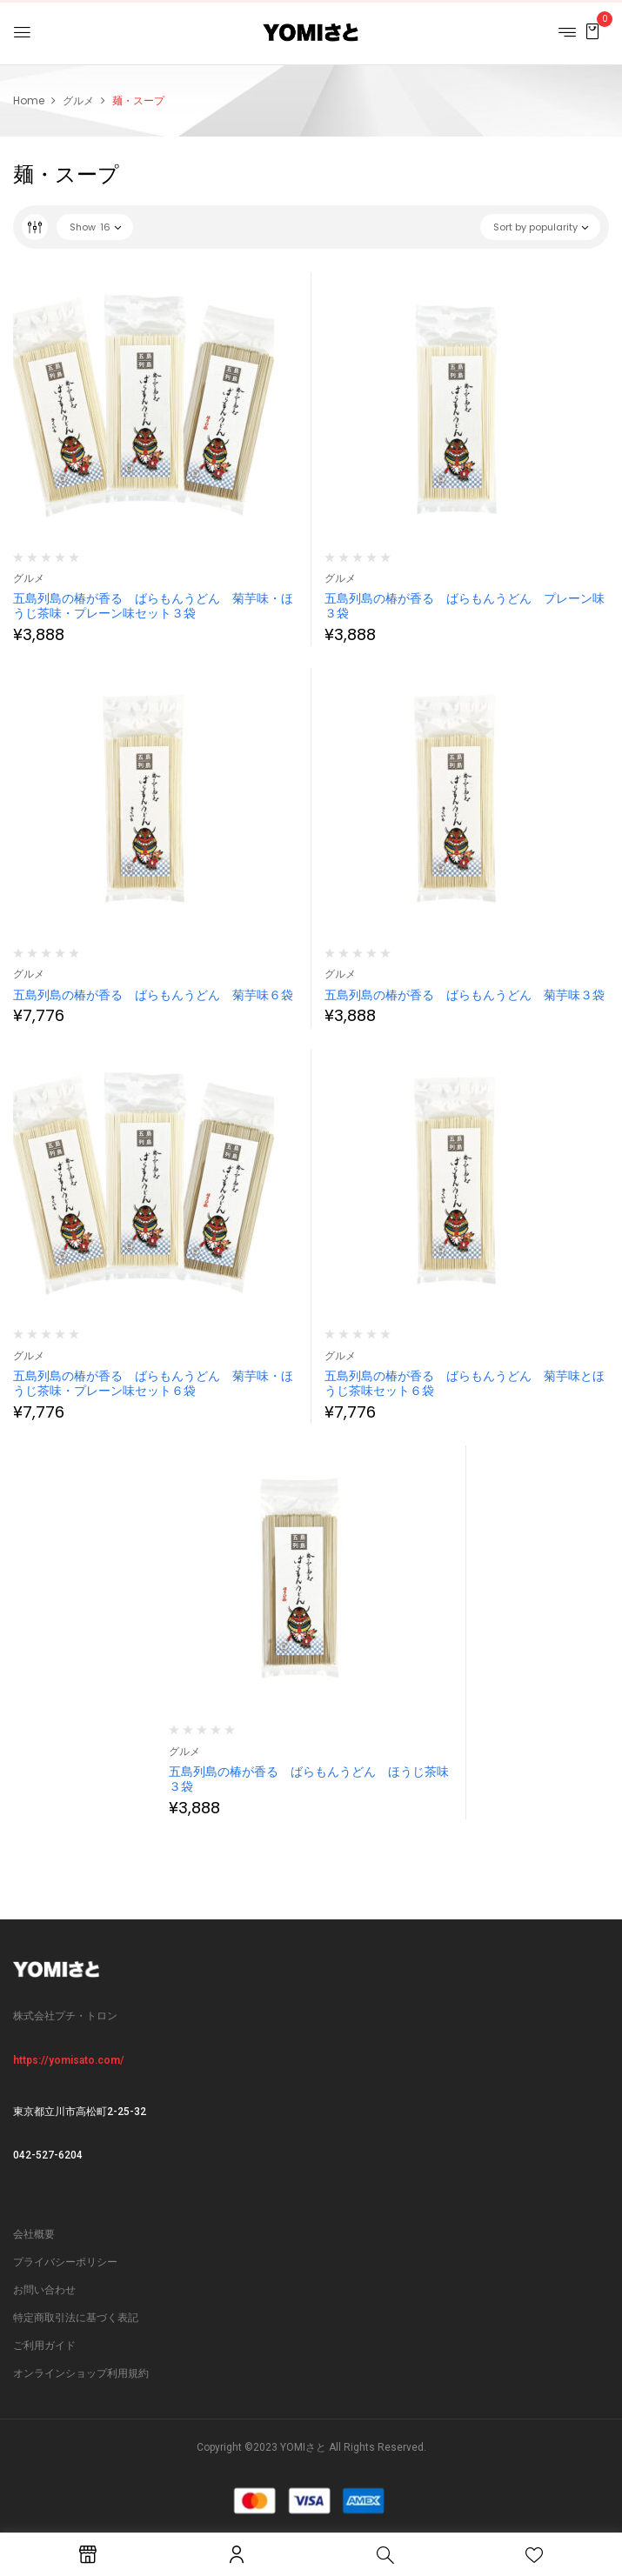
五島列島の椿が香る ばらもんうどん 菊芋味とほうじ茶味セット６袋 (464, 1383)
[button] (592, 31)
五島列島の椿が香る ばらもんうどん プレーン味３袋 (464, 606)
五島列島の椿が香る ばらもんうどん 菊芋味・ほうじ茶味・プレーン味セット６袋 (153, 1383)
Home (28, 100)
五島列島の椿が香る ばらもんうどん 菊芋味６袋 (153, 995)
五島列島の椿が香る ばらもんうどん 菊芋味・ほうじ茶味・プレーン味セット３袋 (153, 606)
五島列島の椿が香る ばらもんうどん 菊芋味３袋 (464, 995)
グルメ (78, 100)
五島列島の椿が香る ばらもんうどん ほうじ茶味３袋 (309, 1779)
